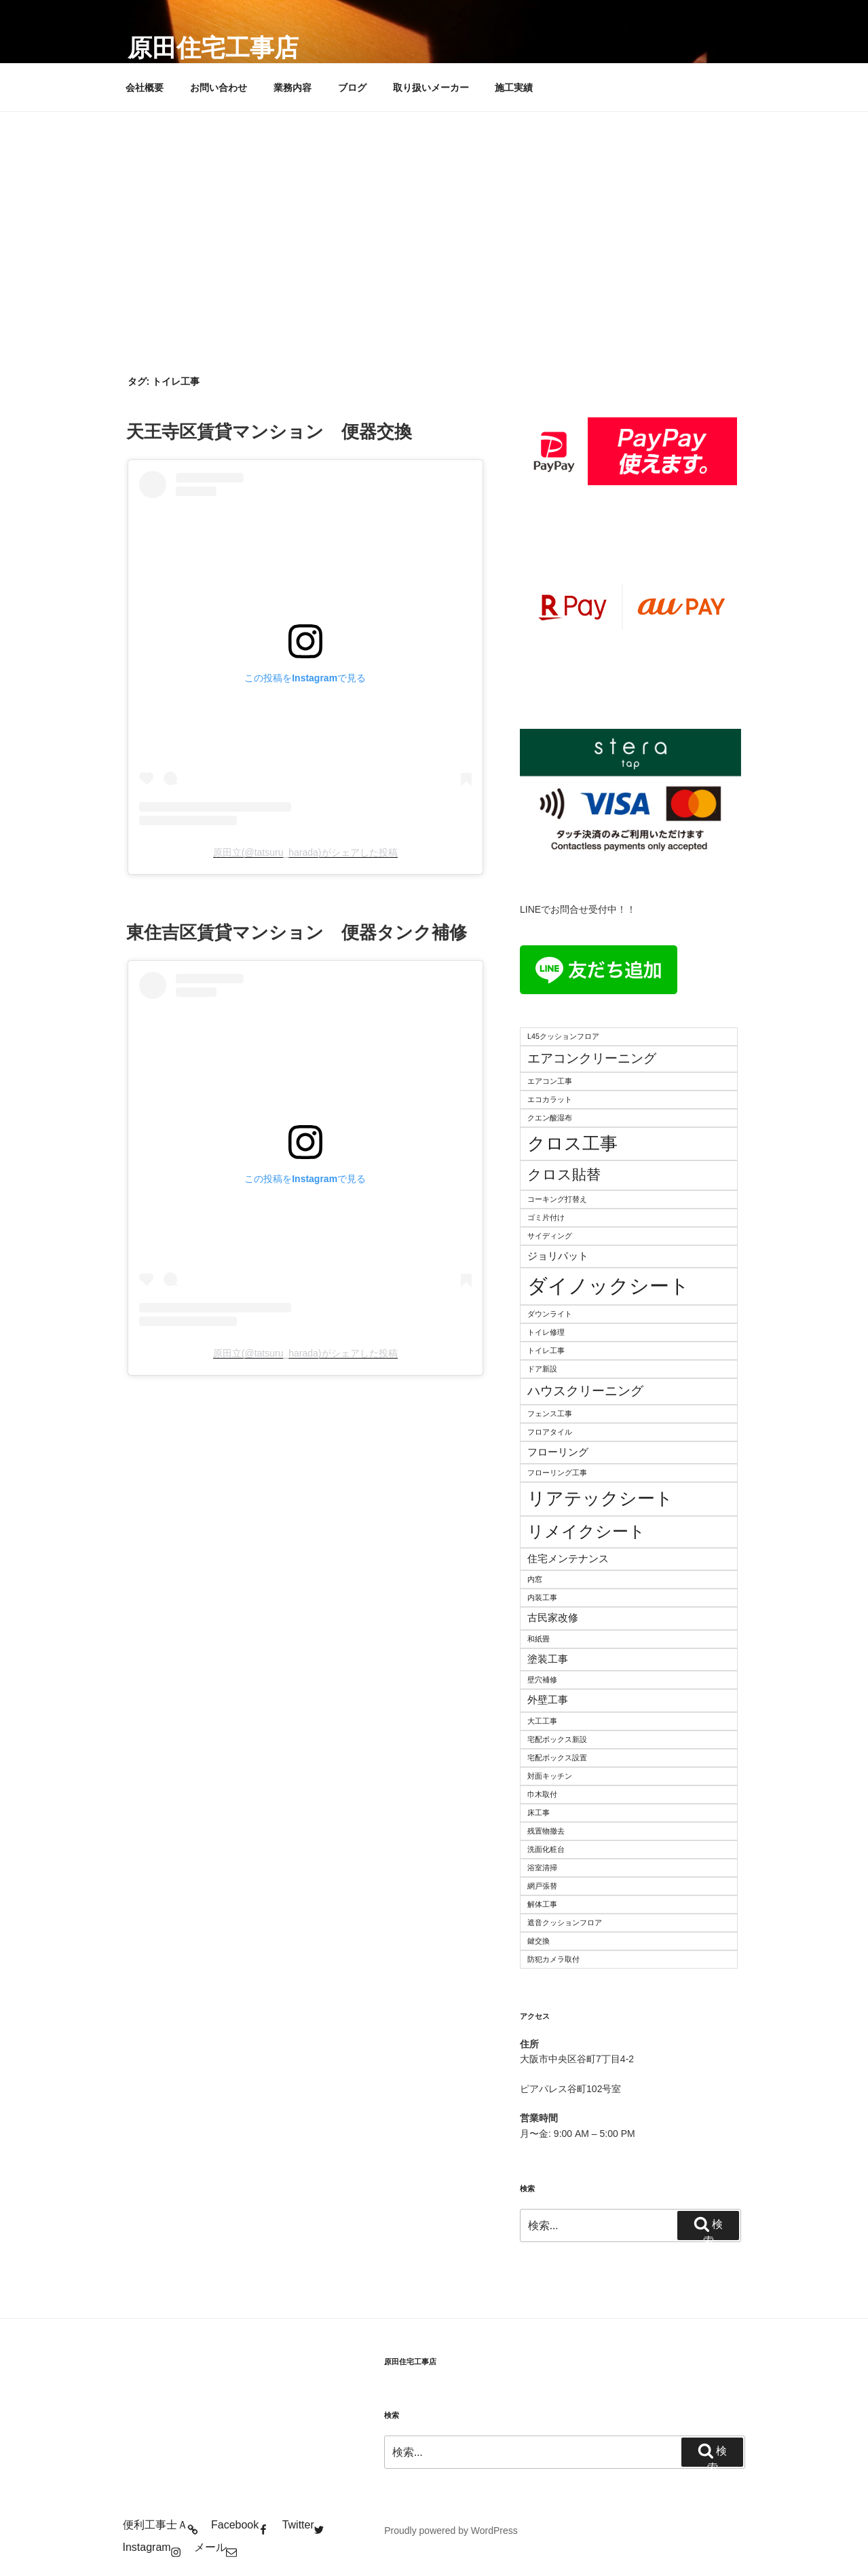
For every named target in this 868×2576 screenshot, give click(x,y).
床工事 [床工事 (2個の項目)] (538, 1812)
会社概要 (145, 87)
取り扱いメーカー (431, 87)
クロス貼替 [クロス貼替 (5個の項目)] (564, 1175)
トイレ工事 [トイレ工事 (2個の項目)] (546, 1350)
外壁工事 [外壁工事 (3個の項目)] (547, 1699)
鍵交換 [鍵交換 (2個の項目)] (538, 1941)
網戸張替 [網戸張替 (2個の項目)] (542, 1886)
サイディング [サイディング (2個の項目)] (549, 1236)
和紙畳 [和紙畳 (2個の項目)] (538, 1639)
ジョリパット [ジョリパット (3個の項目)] (557, 1256)
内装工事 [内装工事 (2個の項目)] (542, 1597)
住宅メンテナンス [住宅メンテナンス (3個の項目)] (568, 1558)
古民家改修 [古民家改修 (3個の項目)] (552, 1617)
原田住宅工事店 (213, 48)
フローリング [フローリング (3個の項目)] (557, 1452)
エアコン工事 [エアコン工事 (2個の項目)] (549, 1081)
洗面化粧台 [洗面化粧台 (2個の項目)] (546, 1849)
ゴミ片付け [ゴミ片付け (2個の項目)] (546, 1217)
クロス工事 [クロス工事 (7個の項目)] (572, 1143)
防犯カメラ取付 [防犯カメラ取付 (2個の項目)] (553, 1959)
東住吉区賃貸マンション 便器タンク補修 (296, 932)
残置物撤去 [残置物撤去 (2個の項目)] (546, 1831)
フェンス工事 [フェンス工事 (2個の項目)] (549, 1413)
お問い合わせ (218, 87)
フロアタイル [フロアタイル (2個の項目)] (549, 1432)
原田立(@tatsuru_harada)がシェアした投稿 (305, 852)
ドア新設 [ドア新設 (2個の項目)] (542, 1369)
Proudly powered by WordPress (451, 2530)
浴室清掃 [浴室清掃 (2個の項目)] (542, 1867)
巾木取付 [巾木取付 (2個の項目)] (542, 1794)
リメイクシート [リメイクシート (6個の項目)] (586, 1531)
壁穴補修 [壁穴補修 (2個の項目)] (542, 1679)
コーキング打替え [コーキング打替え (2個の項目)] (557, 1199)
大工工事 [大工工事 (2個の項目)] (542, 1721)
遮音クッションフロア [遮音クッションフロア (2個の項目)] (564, 1922)
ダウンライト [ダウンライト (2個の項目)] (549, 1314)
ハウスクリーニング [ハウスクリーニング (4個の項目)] (585, 1391)
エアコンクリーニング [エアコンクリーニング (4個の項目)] (591, 1058)
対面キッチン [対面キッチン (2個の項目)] (549, 1776)
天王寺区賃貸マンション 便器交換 (269, 431)
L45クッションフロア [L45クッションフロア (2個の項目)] (563, 1036)
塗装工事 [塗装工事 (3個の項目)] (547, 1659)
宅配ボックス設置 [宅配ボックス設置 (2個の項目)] (557, 1758)
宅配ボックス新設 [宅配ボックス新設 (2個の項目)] (557, 1739)
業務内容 (292, 87)
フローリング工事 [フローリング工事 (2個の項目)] (557, 1473)
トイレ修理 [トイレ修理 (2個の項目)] (546, 1332)
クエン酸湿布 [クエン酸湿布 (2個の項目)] (549, 1118)
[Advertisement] (434, 214)
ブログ (352, 87)
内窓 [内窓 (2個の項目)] (534, 1579)
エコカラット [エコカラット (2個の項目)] (549, 1099)
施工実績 (514, 87)
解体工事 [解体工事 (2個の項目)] (542, 1904)
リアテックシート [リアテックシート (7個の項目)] (600, 1498)
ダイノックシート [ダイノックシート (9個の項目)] (608, 1285)
